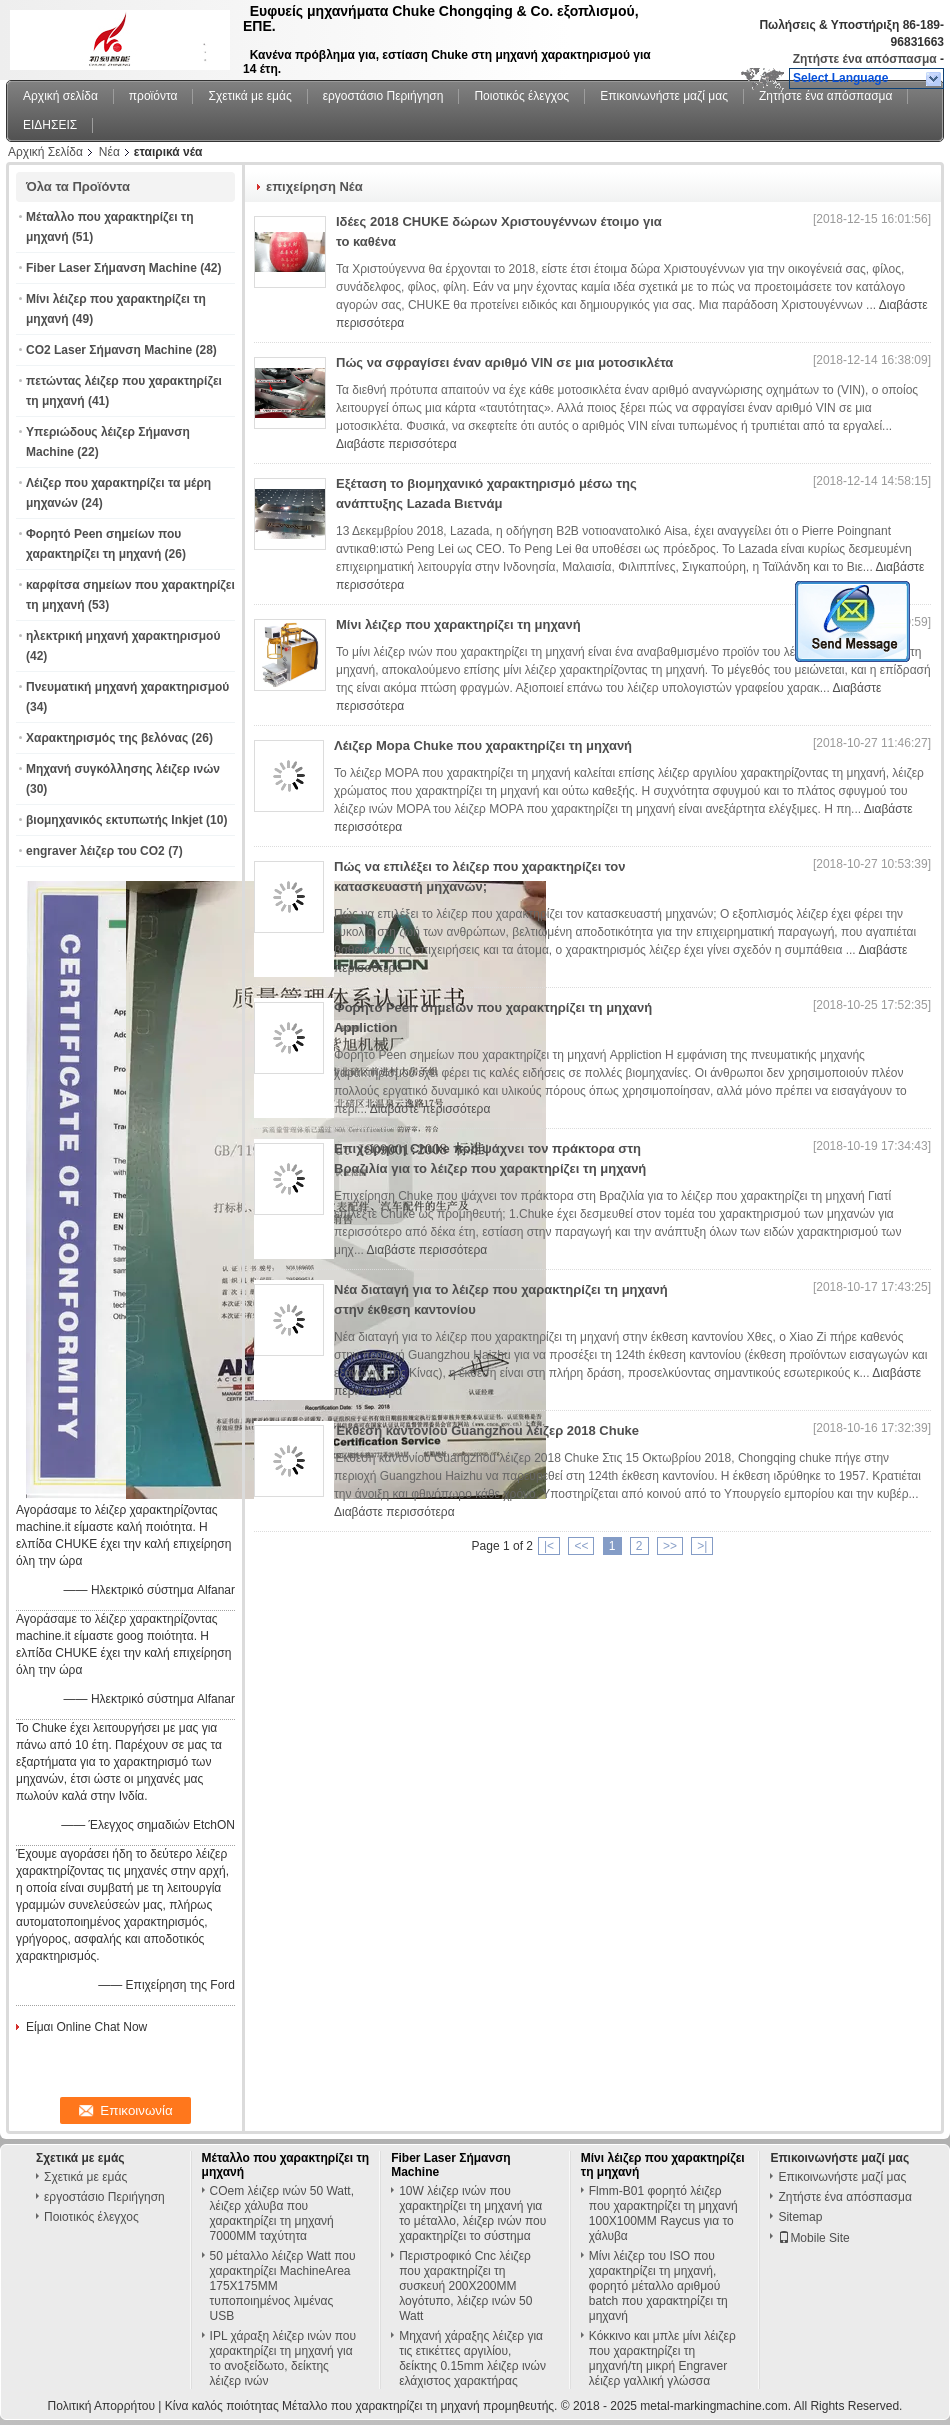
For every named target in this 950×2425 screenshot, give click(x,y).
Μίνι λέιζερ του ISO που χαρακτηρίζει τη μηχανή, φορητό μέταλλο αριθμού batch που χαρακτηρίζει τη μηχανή (658, 2286)
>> (670, 1546)
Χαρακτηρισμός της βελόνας (107, 738)
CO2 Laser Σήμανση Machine (109, 350)
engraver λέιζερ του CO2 (95, 851)
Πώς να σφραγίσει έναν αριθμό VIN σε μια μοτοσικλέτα (504, 362)
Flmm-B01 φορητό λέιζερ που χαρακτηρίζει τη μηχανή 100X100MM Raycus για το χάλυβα (663, 2213)
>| (702, 1546)
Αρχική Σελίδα (45, 152)
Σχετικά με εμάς (249, 96)
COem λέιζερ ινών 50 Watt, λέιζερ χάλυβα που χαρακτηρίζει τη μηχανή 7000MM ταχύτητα (282, 2213)
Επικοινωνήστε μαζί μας (664, 96)
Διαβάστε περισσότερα (396, 444)
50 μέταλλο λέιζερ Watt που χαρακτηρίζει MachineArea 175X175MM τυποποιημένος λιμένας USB (283, 2286)
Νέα (109, 152)
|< (549, 1546)
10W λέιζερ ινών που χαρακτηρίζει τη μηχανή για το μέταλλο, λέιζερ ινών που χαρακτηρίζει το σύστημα (472, 2213)
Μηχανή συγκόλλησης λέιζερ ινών (123, 769)
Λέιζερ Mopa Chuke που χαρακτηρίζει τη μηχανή (483, 745)
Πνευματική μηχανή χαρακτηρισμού (127, 687)
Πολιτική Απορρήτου (101, 2406)
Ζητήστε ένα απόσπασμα (865, 59)
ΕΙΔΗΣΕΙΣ (50, 125)
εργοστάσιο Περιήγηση (383, 96)
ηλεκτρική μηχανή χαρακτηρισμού (123, 636)
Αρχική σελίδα (60, 96)
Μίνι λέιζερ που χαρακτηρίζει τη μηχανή (458, 624)
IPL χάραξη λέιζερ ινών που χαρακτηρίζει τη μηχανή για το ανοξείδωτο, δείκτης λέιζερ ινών (283, 2358)
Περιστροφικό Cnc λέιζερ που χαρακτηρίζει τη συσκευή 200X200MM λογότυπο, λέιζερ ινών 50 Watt (465, 2286)
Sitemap (800, 2217)
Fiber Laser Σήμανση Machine (111, 268)
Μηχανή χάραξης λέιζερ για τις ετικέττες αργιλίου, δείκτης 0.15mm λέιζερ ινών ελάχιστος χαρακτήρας (472, 2358)
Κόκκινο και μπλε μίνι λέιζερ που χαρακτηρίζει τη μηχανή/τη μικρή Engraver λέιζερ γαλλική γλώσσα (662, 2358)
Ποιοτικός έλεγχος (521, 96)
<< (581, 1546)
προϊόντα (153, 96)
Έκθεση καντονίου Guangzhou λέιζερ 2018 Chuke (486, 1430)
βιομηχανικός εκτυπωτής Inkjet (114, 820)
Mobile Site (813, 2238)
